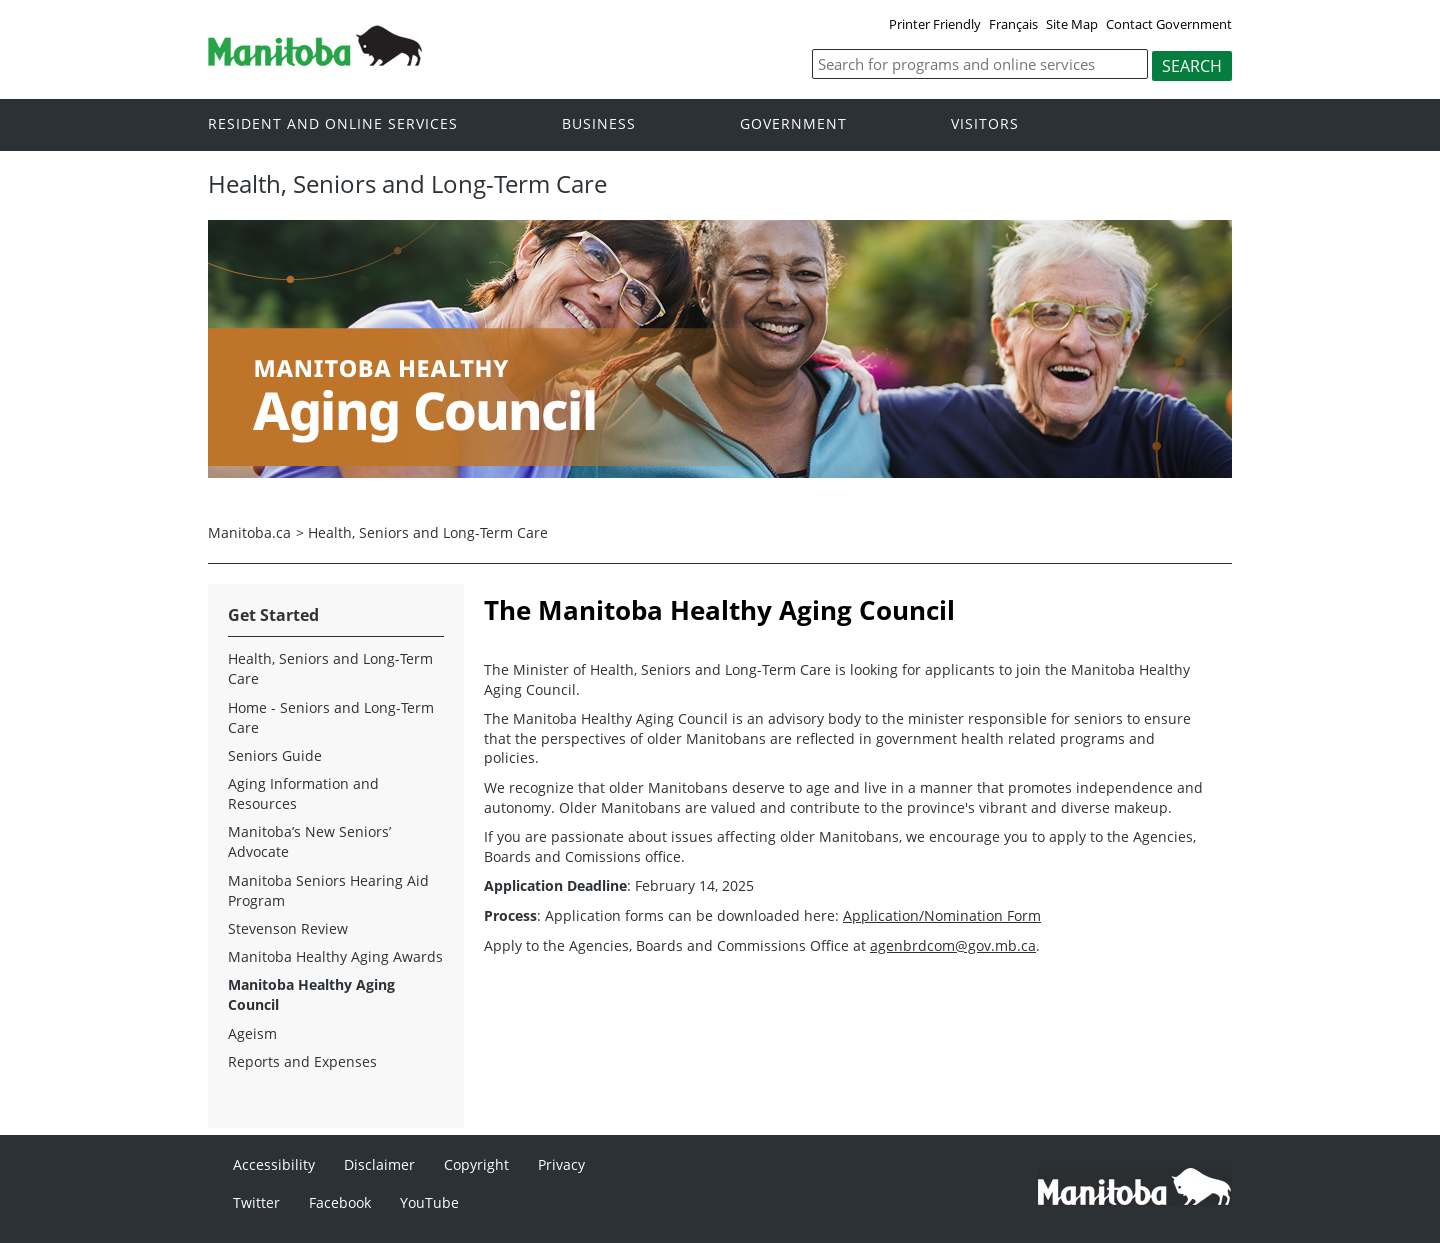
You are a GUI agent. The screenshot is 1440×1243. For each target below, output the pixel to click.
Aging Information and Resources (303, 793)
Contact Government (1169, 24)
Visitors (985, 123)
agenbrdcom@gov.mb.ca (953, 945)
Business (599, 123)
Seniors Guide (275, 755)
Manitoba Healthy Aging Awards (335, 956)
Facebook (340, 1202)
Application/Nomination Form (942, 915)
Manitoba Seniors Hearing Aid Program (328, 890)
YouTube (429, 1202)
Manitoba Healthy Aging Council (311, 994)
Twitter (256, 1202)
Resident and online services (333, 123)
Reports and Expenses (302, 1061)
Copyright (476, 1164)
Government (793, 123)
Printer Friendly (935, 24)
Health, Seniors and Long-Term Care (428, 532)
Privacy (561, 1164)
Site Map (1072, 24)
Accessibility (274, 1164)
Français (1013, 24)
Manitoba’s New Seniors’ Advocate (309, 841)
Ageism (252, 1033)
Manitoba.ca (249, 532)
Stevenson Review (288, 928)
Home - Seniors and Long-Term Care (331, 717)
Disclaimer (379, 1164)
